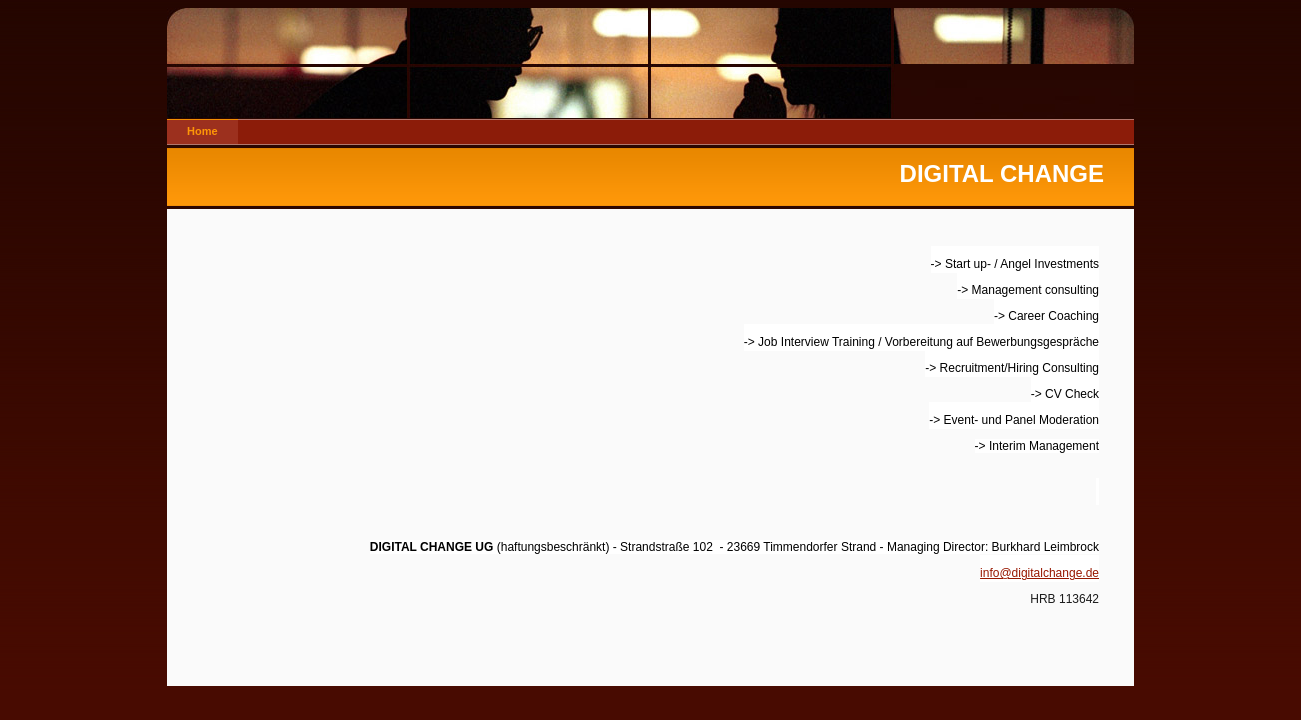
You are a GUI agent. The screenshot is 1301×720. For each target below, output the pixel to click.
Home (202, 131)
